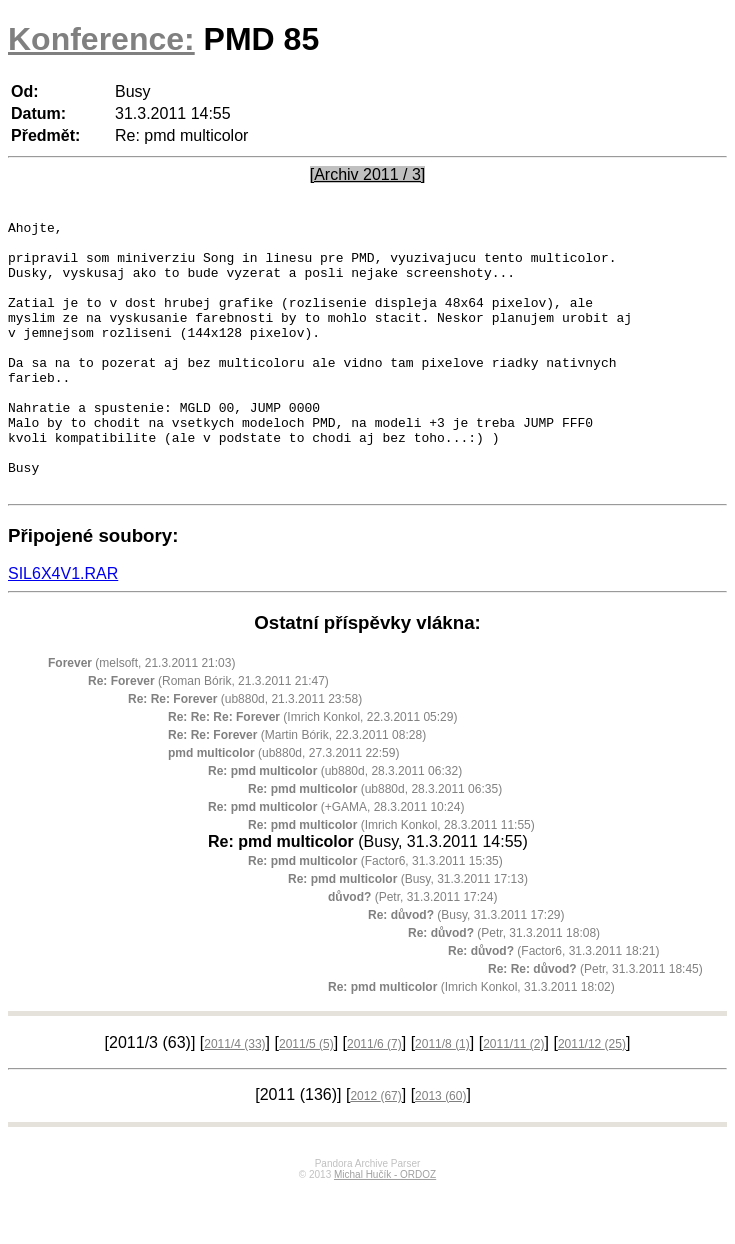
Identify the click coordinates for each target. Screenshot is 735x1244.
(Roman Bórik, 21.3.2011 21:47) (208, 735)
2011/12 (592, 1098)
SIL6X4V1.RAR (63, 627)
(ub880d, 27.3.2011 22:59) (283, 807)
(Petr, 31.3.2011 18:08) (504, 987)
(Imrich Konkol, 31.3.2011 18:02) (471, 1041)
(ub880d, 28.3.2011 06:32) (335, 825)
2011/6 (374, 1098)
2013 (440, 1150)
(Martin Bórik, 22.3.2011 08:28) (297, 789)
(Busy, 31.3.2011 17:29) (466, 969)
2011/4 (234, 1098)
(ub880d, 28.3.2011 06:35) (375, 843)
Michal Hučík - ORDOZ (385, 1228)
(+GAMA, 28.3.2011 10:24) (336, 861)
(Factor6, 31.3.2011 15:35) (375, 915)
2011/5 (306, 1098)
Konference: (101, 39)
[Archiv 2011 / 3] (368, 174)
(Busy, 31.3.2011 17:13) (408, 933)
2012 (375, 1150)
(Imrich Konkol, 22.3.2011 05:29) (312, 771)
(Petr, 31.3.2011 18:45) (595, 1023)
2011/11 (513, 1098)
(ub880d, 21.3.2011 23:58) (245, 753)
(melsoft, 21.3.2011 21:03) (141, 717)
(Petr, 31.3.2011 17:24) (412, 951)
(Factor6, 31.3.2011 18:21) (553, 1005)
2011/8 (442, 1098)
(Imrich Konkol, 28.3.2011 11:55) (391, 879)
